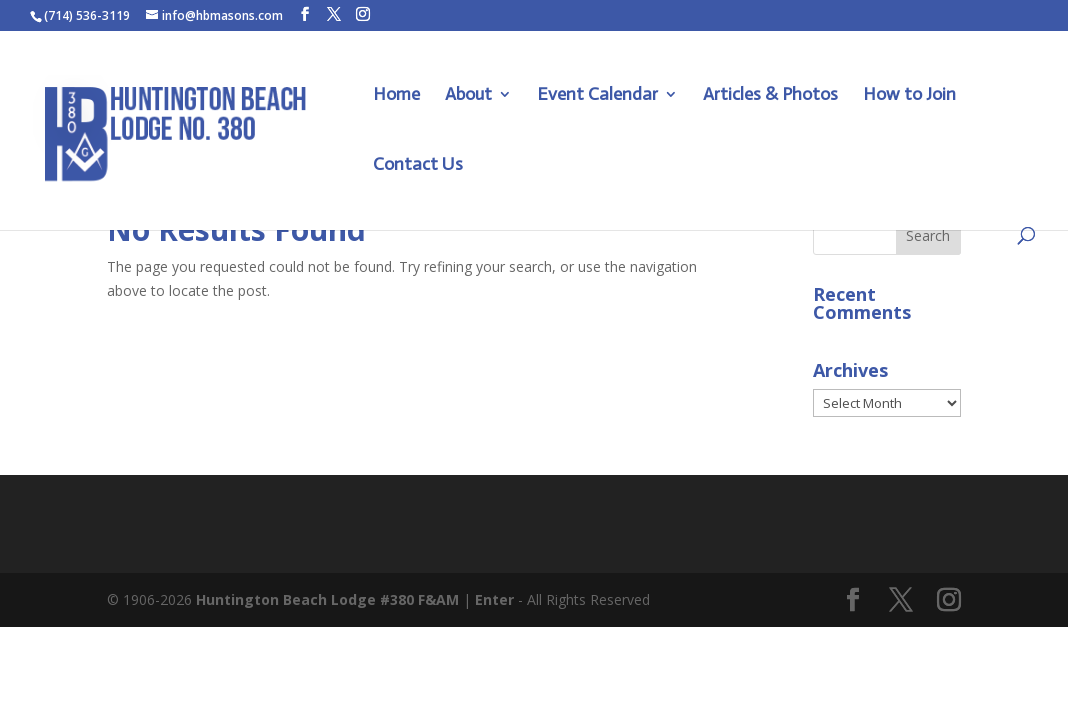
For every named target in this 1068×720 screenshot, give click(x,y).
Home (396, 96)
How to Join (909, 96)
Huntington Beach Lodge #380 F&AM (327, 599)
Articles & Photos (770, 96)
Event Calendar (597, 96)
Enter (494, 599)
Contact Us (418, 166)
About (468, 96)
